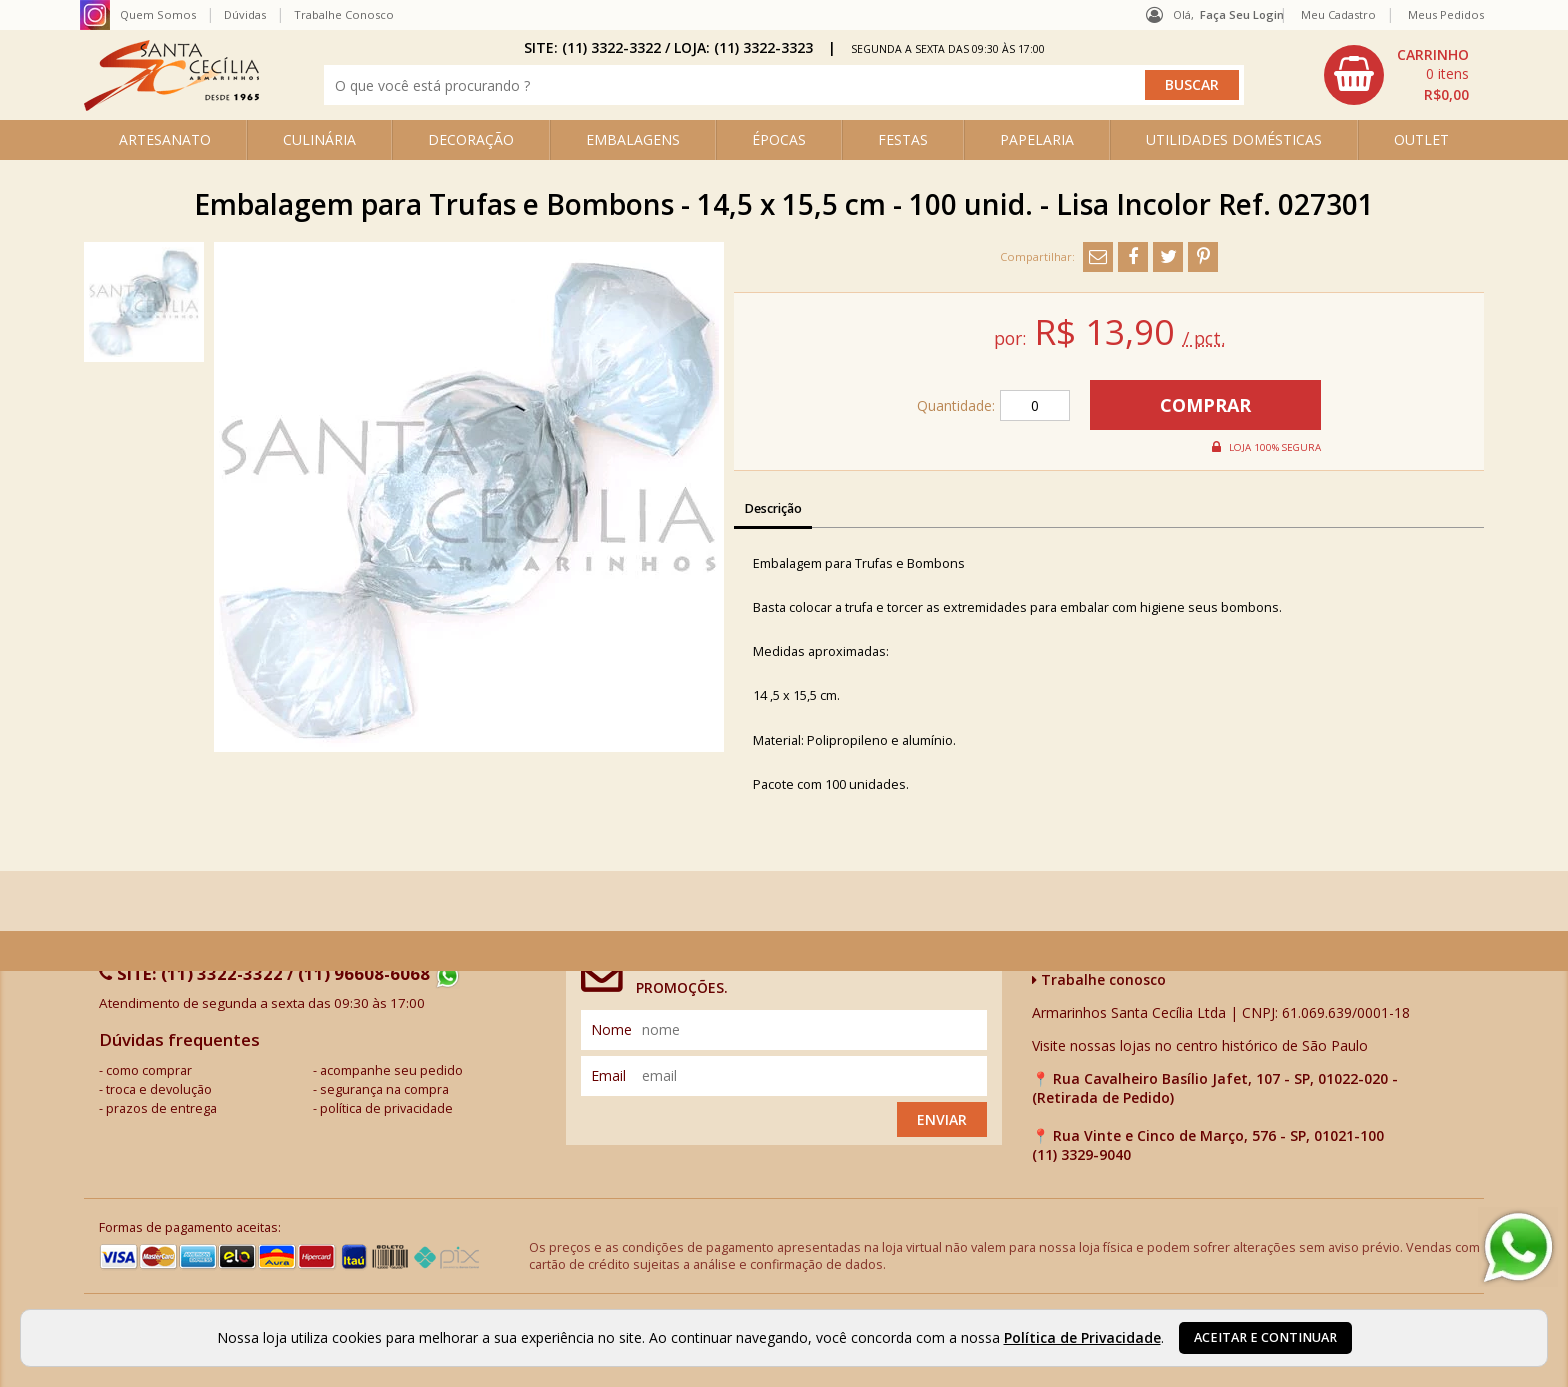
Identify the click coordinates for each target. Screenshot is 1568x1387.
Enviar (942, 1119)
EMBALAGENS (633, 139)
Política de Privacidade (1082, 1337)
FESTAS (903, 139)
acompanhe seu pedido (391, 1070)
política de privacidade (386, 1108)
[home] (171, 105)
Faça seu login (1242, 14)
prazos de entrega (161, 1108)
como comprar (149, 1070)
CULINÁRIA (319, 139)
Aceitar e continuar (1265, 1337)
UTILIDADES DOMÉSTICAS (1234, 139)
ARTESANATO (165, 139)
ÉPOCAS (779, 139)
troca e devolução (159, 1089)
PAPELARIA (1037, 139)
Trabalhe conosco (1099, 979)
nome (611, 1029)
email (608, 1075)
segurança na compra (384, 1089)
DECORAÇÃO (471, 139)
